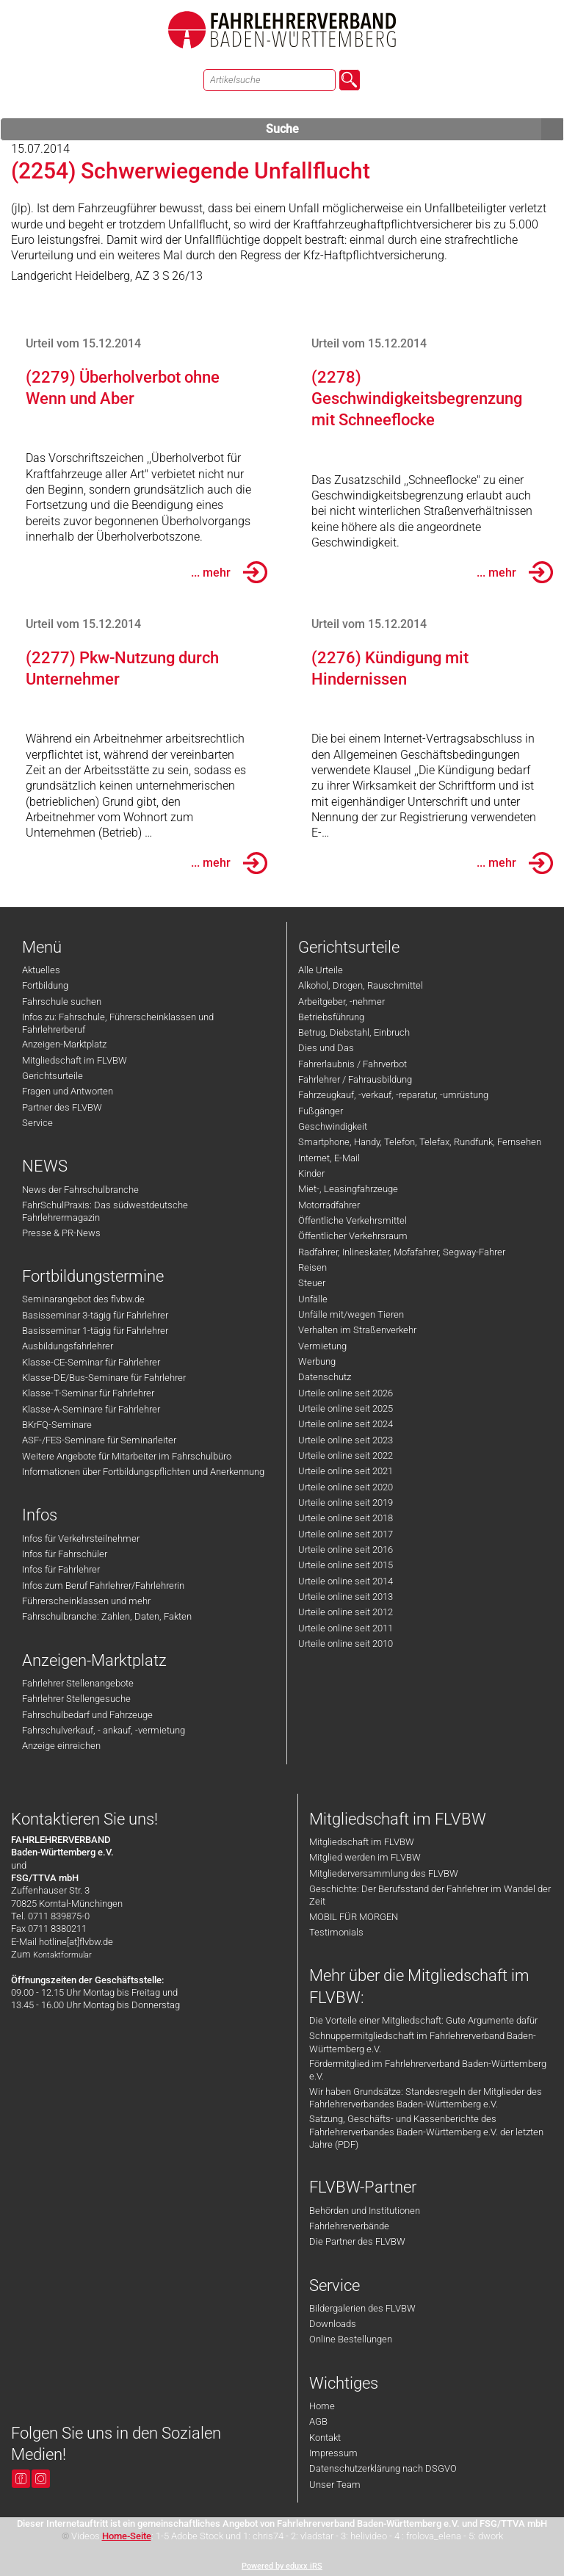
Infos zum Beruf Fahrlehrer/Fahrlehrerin (103, 1585)
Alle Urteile (320, 969)
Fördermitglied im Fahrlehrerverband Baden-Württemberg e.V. (427, 2070)
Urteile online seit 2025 (345, 1408)
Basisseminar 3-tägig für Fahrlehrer (95, 1315)
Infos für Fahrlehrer (61, 1569)
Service (37, 1122)
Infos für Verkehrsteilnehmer (81, 1538)
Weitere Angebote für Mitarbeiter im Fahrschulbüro (126, 1456)
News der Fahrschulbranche (80, 1189)
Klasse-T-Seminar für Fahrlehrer (88, 1393)
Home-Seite (126, 2535)
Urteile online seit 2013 (345, 1596)
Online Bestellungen (350, 2339)
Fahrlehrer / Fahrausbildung (355, 1079)
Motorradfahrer (329, 1205)
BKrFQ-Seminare (57, 1424)
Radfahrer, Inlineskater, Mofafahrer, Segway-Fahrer (401, 1252)
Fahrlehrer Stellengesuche (76, 1698)
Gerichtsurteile (52, 1075)
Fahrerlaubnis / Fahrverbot (352, 1063)
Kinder (311, 1173)
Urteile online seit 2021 (345, 1470)
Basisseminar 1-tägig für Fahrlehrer (95, 1330)
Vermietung (322, 1346)
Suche (415, 129)
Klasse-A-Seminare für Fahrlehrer (91, 1409)
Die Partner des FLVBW (357, 2241)
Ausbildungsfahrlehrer (67, 1346)
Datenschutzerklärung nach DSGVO (383, 2468)
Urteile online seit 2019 (345, 1502)
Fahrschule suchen (61, 1001)
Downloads (332, 2323)
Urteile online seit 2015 (345, 1564)
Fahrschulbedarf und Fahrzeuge (87, 1714)
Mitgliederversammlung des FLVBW (383, 1873)
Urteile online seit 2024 (345, 1423)
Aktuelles (41, 969)
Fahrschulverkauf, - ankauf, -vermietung (103, 1730)
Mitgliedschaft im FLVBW (74, 1060)
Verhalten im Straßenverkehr (357, 1329)
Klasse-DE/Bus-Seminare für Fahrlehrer (104, 1377)
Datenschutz (324, 1376)
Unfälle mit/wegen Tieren (351, 1314)
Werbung (317, 1361)
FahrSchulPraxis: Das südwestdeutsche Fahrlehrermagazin (105, 1211)
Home (322, 2405)
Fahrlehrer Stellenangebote (78, 1683)
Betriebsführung (331, 1016)
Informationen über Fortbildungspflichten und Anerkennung (143, 1471)
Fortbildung (45, 985)
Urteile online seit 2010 (345, 1643)
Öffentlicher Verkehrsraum (353, 1235)
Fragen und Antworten (67, 1091)
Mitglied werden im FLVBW (365, 1857)
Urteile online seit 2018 (345, 1517)
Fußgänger (320, 1110)
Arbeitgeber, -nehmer (341, 1001)
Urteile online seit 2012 (345, 1611)
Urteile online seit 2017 (345, 1534)
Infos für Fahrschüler (64, 1553)
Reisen (312, 1267)
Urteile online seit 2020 (345, 1487)
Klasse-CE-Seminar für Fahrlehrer (91, 1362)
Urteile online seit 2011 (345, 1628)
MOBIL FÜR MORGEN (353, 1916)
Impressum (333, 2452)
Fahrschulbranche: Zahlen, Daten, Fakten (107, 1616)
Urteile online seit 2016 (345, 1549)
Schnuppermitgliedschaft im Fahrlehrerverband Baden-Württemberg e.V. (422, 2042)
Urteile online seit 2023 (345, 1440)
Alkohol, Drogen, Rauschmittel (360, 985)
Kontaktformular (62, 1955)
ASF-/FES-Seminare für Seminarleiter (99, 1440)
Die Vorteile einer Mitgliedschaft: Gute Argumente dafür (423, 2020)
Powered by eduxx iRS (282, 2566)
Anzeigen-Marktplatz (64, 1044)
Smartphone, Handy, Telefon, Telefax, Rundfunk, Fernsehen (419, 1141)
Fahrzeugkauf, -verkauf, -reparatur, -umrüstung (393, 1094)
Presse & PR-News (61, 1232)
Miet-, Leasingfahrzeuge (348, 1188)
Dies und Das (326, 1047)
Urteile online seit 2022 (345, 1455)
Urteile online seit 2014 (345, 1581)
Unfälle (313, 1299)
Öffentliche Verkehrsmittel (352, 1220)
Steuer (311, 1282)
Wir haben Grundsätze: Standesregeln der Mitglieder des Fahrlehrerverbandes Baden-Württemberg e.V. (425, 2098)
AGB (318, 2421)
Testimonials (336, 1932)
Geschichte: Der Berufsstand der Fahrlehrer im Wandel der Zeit (430, 1895)
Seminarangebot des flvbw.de (83, 1299)
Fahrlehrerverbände (349, 2226)
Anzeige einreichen (61, 1745)
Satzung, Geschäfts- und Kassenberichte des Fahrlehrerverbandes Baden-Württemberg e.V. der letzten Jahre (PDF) (426, 2131)
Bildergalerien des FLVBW (362, 2308)
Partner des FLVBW (62, 1107)
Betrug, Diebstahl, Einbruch (354, 1032)
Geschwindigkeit (332, 1126)
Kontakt (325, 2437)
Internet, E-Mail (329, 1157)
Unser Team (335, 2484)
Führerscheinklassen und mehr (86, 1600)
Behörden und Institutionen (364, 2210)
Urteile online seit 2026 (345, 1393)
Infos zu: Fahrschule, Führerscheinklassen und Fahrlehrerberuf (118, 1023)
